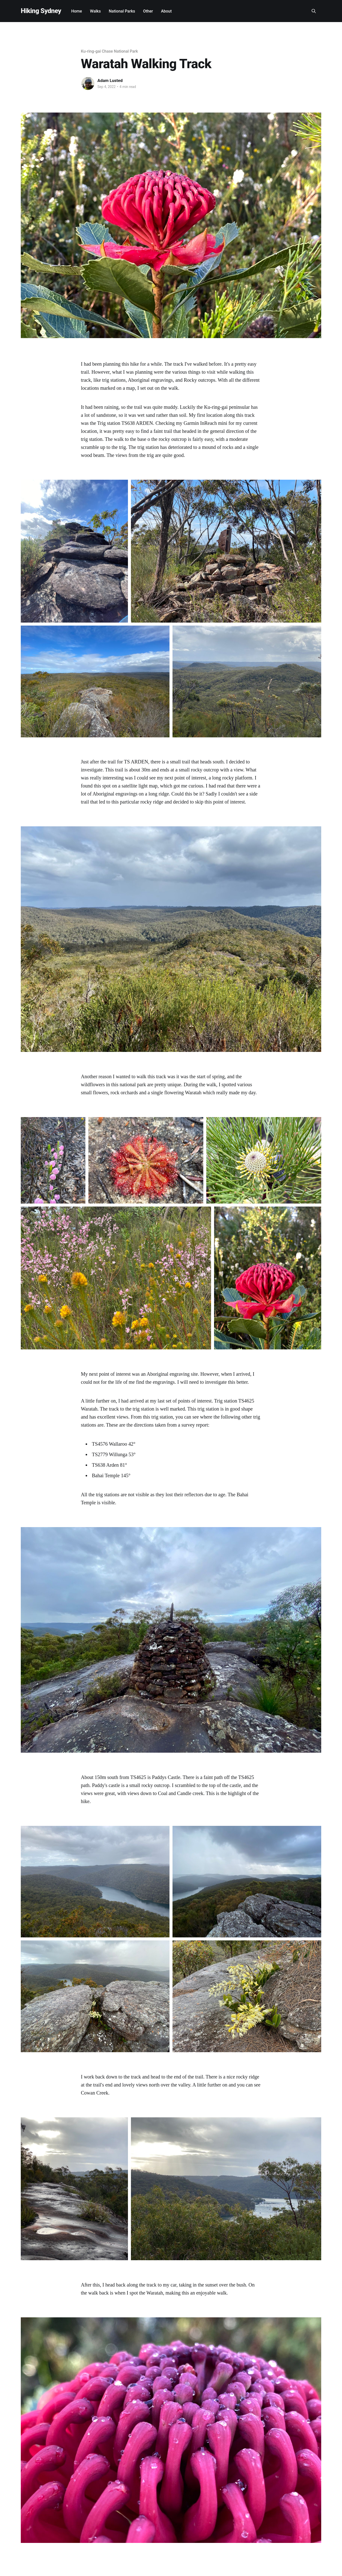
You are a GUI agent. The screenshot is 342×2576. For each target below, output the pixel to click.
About (166, 11)
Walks (95, 11)
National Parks (122, 11)
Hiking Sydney (41, 11)
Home (76, 11)
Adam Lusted (110, 80)
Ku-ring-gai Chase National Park (109, 51)
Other (148, 11)
